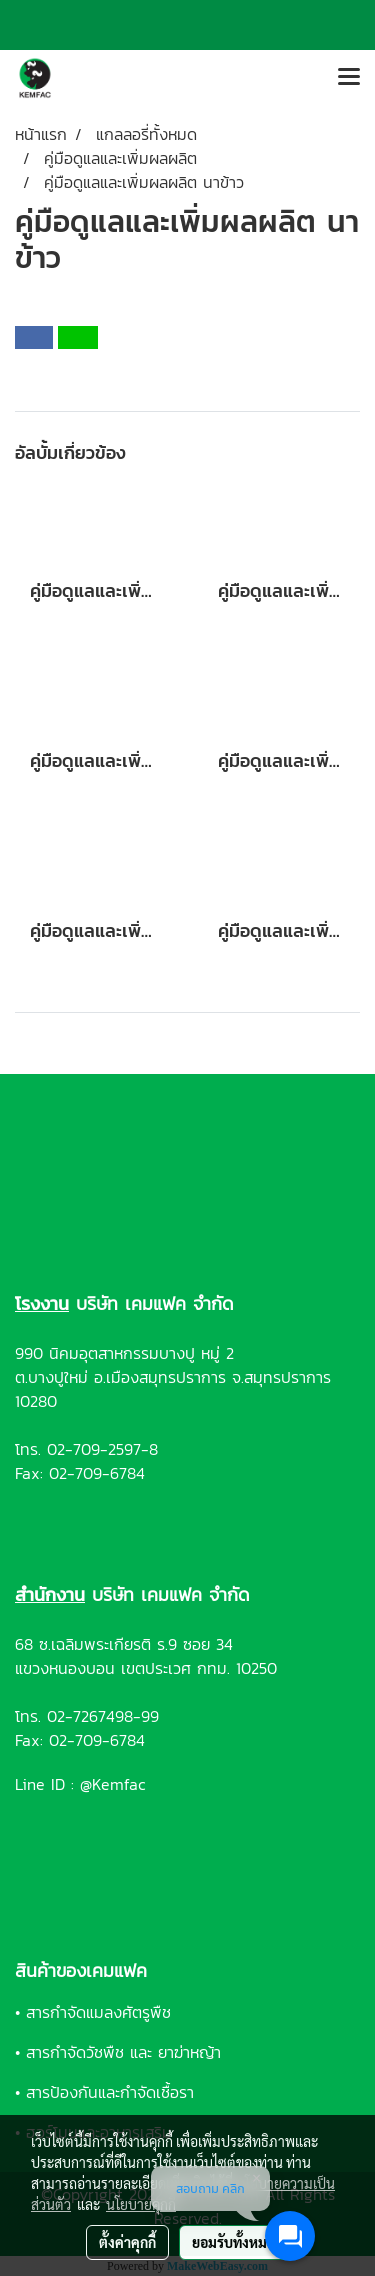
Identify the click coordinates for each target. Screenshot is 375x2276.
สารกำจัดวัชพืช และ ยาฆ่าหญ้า (123, 2052)
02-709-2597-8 (102, 1449)
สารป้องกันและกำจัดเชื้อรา (110, 2092)
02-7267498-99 (103, 1716)
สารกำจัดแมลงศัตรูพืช (98, 2012)
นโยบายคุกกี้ (141, 2204)
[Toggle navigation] (349, 78)
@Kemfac (113, 1784)
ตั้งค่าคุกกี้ (127, 2242)
